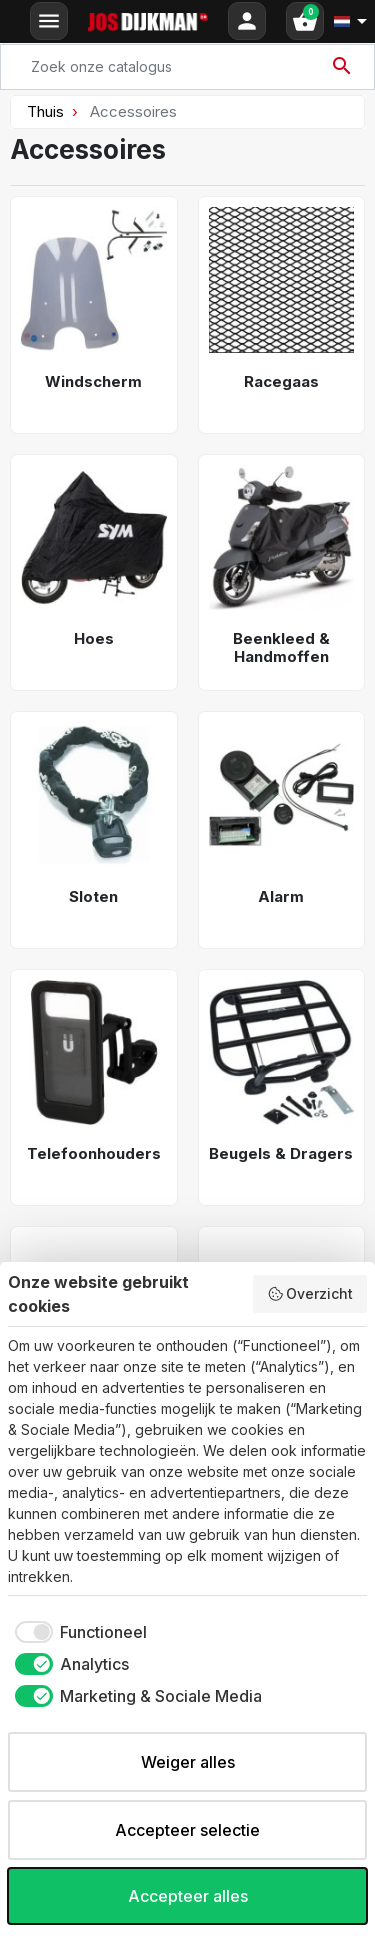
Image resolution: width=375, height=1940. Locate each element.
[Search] (187, 67)
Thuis (45, 111)
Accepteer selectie (187, 1830)
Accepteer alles (188, 1896)
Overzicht (310, 1294)
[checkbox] (77, 1632)
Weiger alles (188, 1762)
